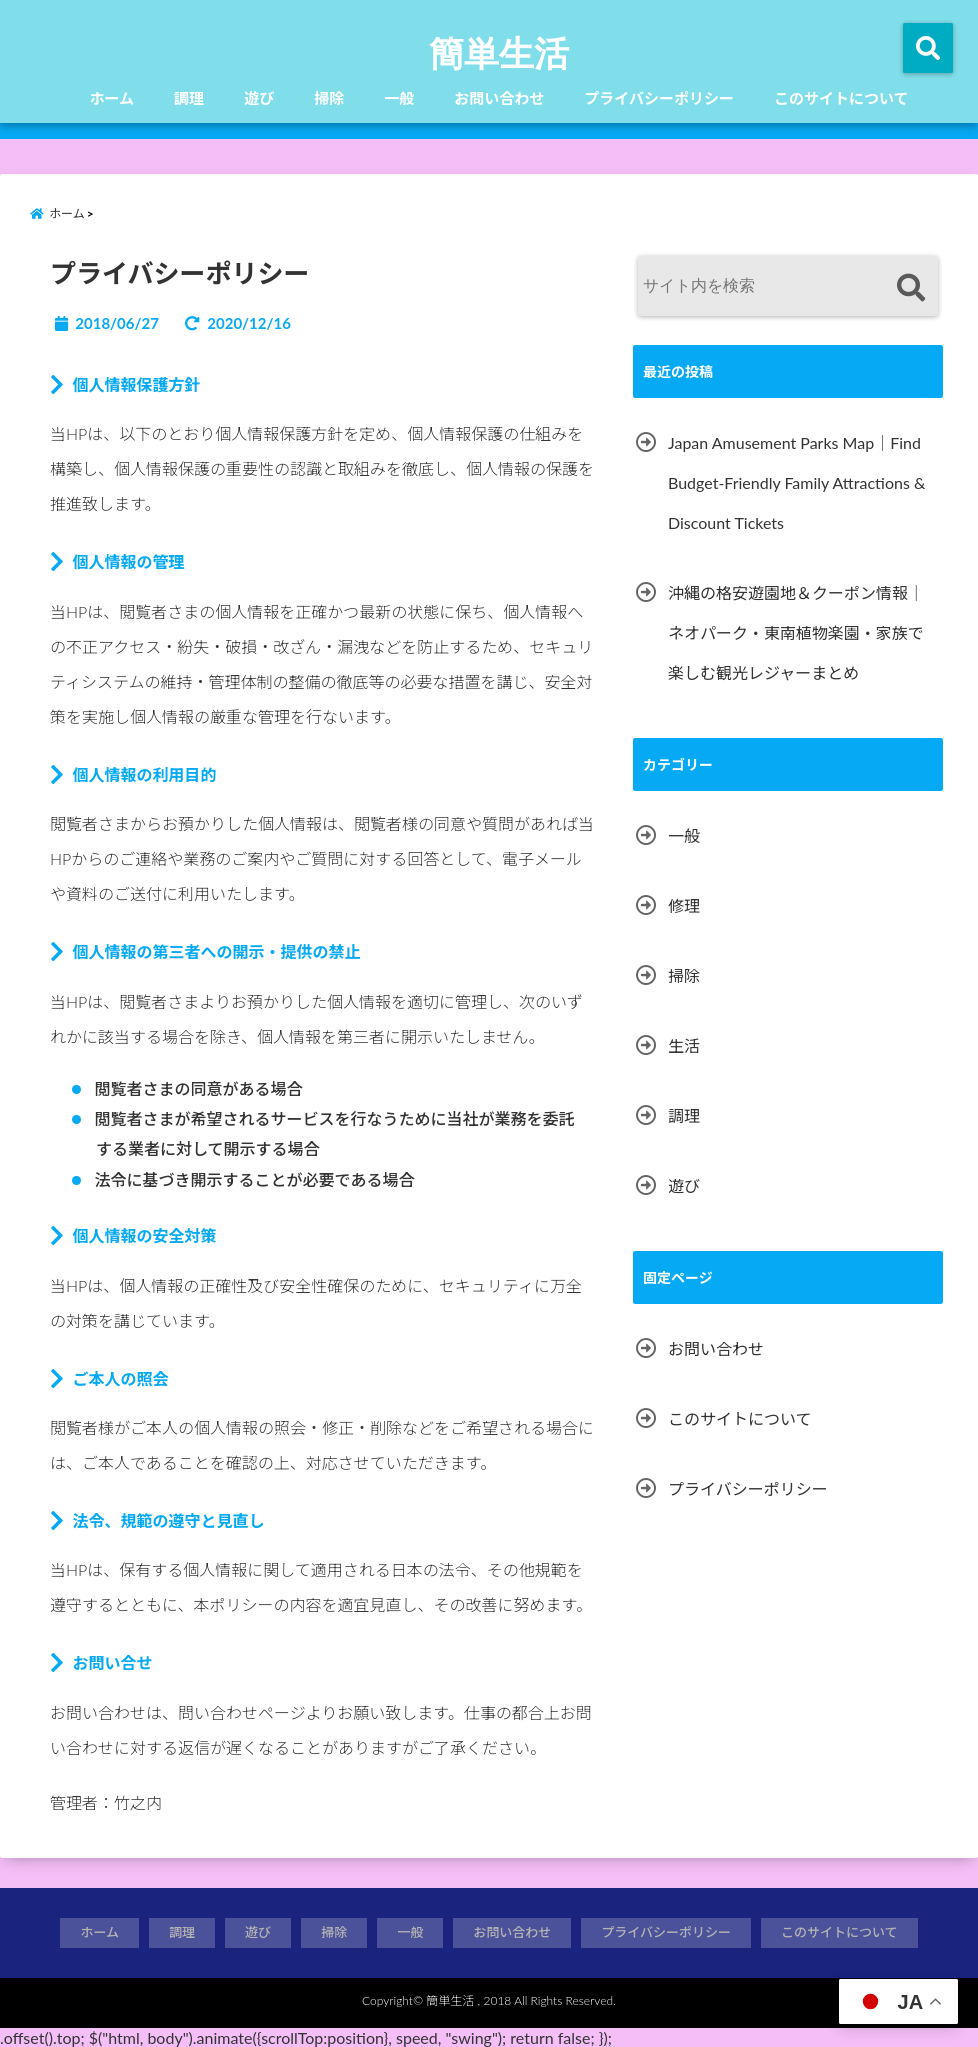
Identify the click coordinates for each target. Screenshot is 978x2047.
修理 (684, 905)
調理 (189, 98)
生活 (684, 1045)
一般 (399, 98)
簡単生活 (499, 52)
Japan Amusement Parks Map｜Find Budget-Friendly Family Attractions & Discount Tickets (796, 482)
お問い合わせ (499, 98)
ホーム (112, 98)
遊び (259, 98)
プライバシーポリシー (659, 98)
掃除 (329, 98)
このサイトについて (841, 98)
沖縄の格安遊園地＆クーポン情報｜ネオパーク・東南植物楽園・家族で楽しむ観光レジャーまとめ (796, 632)
